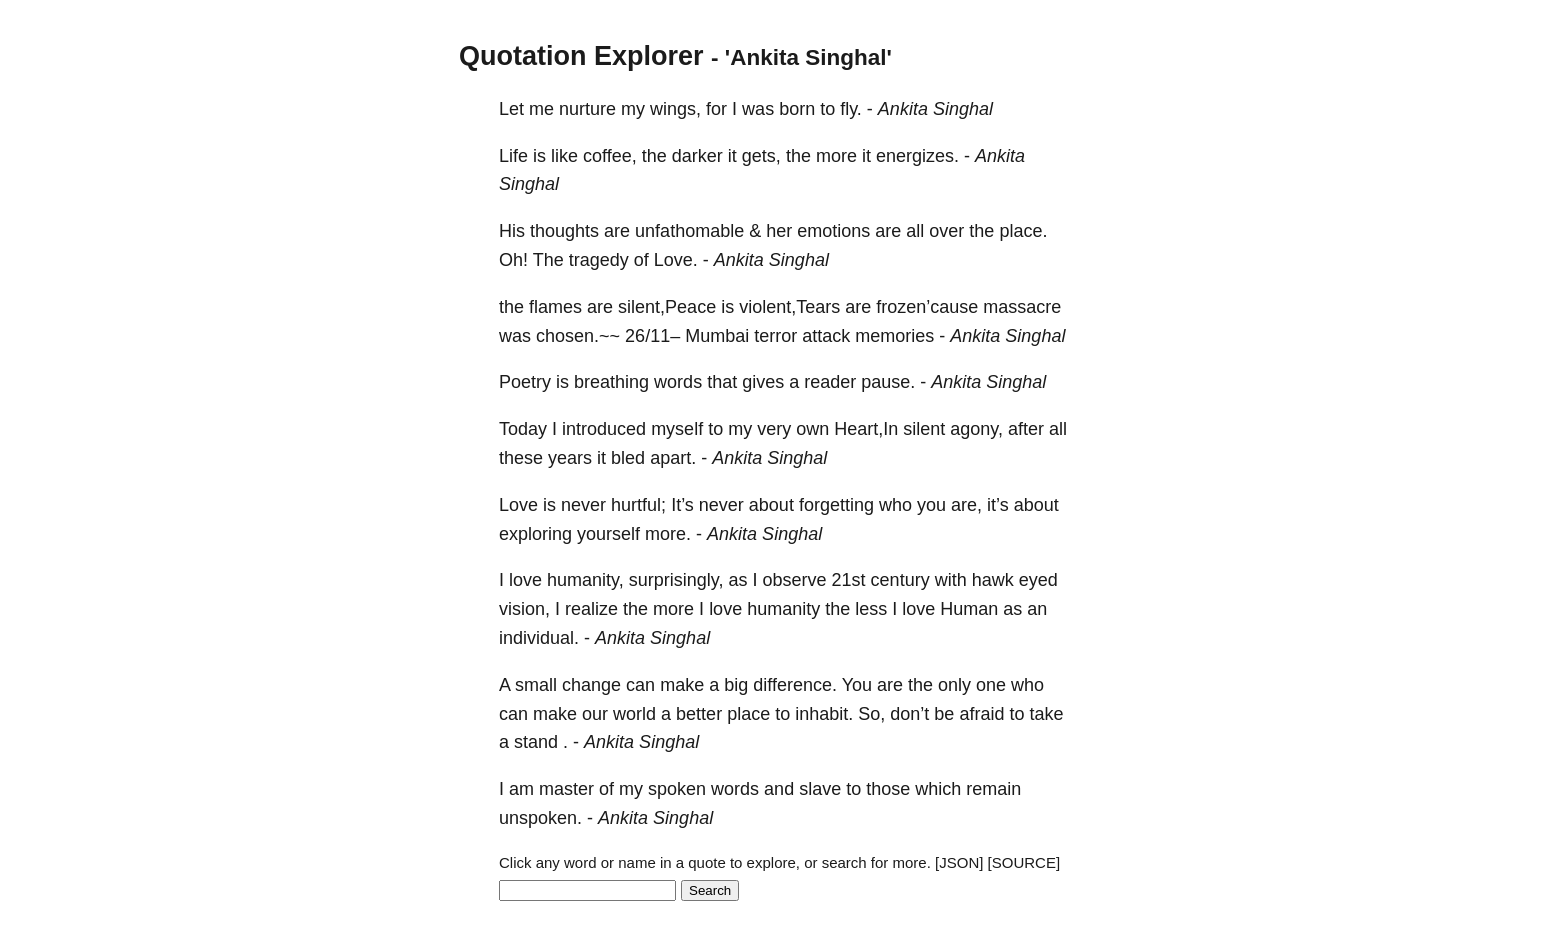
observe (795, 580)
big (736, 685)
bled (628, 458)
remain (993, 789)
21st (849, 580)
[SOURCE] (1024, 862)
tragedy (599, 260)
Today (523, 429)
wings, (675, 109)
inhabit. (824, 714)
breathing (611, 382)
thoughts (564, 231)
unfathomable (689, 231)
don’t (909, 714)
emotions (833, 231)
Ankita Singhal (935, 109)
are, (966, 505)
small (536, 685)
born (797, 109)
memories (894, 336)
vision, (524, 609)
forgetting (836, 505)
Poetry (525, 382)
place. (1023, 231)
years (570, 458)
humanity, (585, 580)
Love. (676, 260)
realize (591, 609)
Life (513, 156)
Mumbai (717, 336)
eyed (1038, 580)
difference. (795, 685)
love (525, 580)
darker (697, 156)
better (699, 714)
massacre (1022, 307)
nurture (587, 109)
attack (826, 336)
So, (871, 714)
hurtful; (638, 505)
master (566, 789)
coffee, (610, 156)
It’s (682, 505)
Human (969, 609)
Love (518, 505)
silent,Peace (667, 307)
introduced (604, 429)
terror (775, 336)
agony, (976, 429)
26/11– (652, 336)
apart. (673, 458)
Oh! (513, 260)
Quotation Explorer (581, 56)
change (591, 685)
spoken (677, 789)
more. (668, 534)
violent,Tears (789, 307)
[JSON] (959, 862)
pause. (888, 382)
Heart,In (866, 429)
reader (830, 382)
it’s (998, 505)
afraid (981, 714)
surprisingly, (676, 580)
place (748, 714)
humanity (783, 609)
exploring (535, 534)
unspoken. (540, 818)
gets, (761, 156)
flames (555, 307)
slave (820, 789)
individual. (539, 638)
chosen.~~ (578, 336)
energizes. (917, 156)
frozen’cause (927, 307)
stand (536, 742)
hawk (993, 580)
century (900, 580)
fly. (851, 109)
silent (924, 429)
